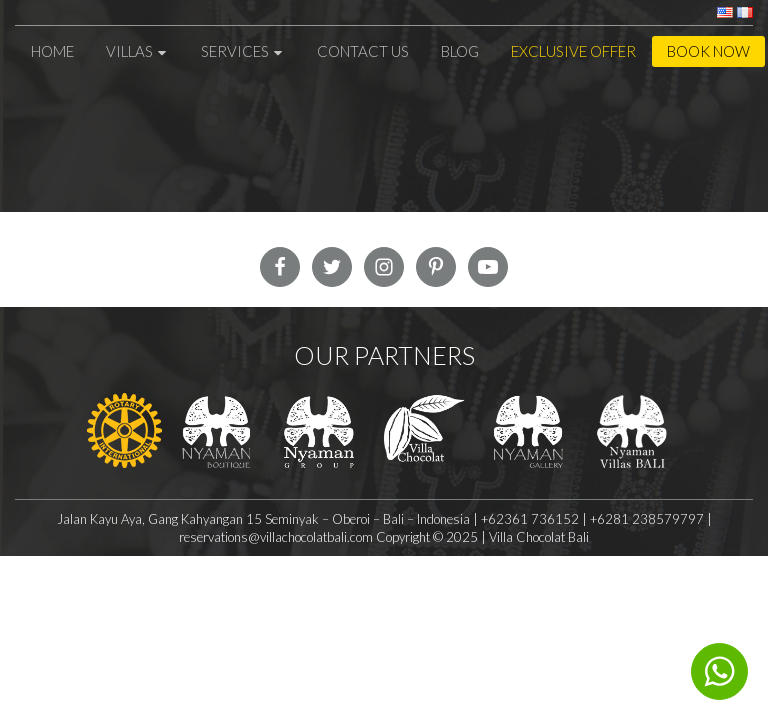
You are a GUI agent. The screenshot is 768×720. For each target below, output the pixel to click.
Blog (460, 51)
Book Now (708, 51)
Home (52, 51)
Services (243, 51)
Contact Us (363, 51)
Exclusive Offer (573, 51)
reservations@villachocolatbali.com (277, 537)
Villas (137, 51)
